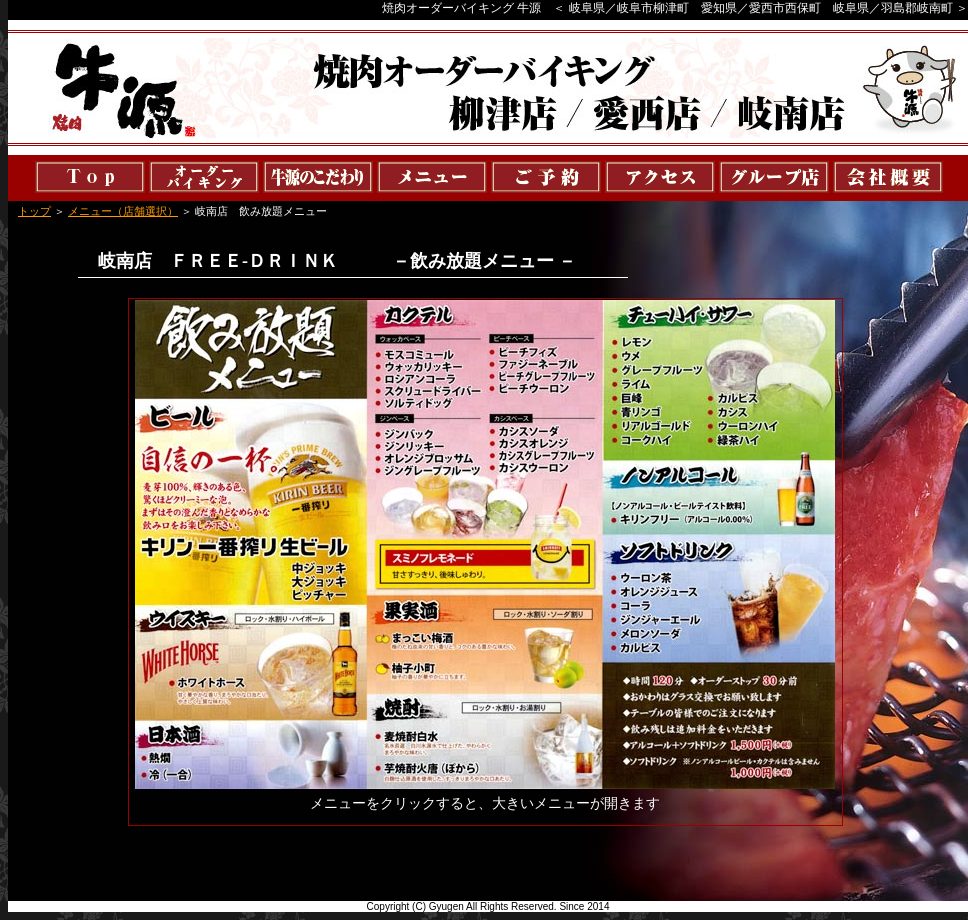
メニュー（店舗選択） (123, 211)
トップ (34, 211)
